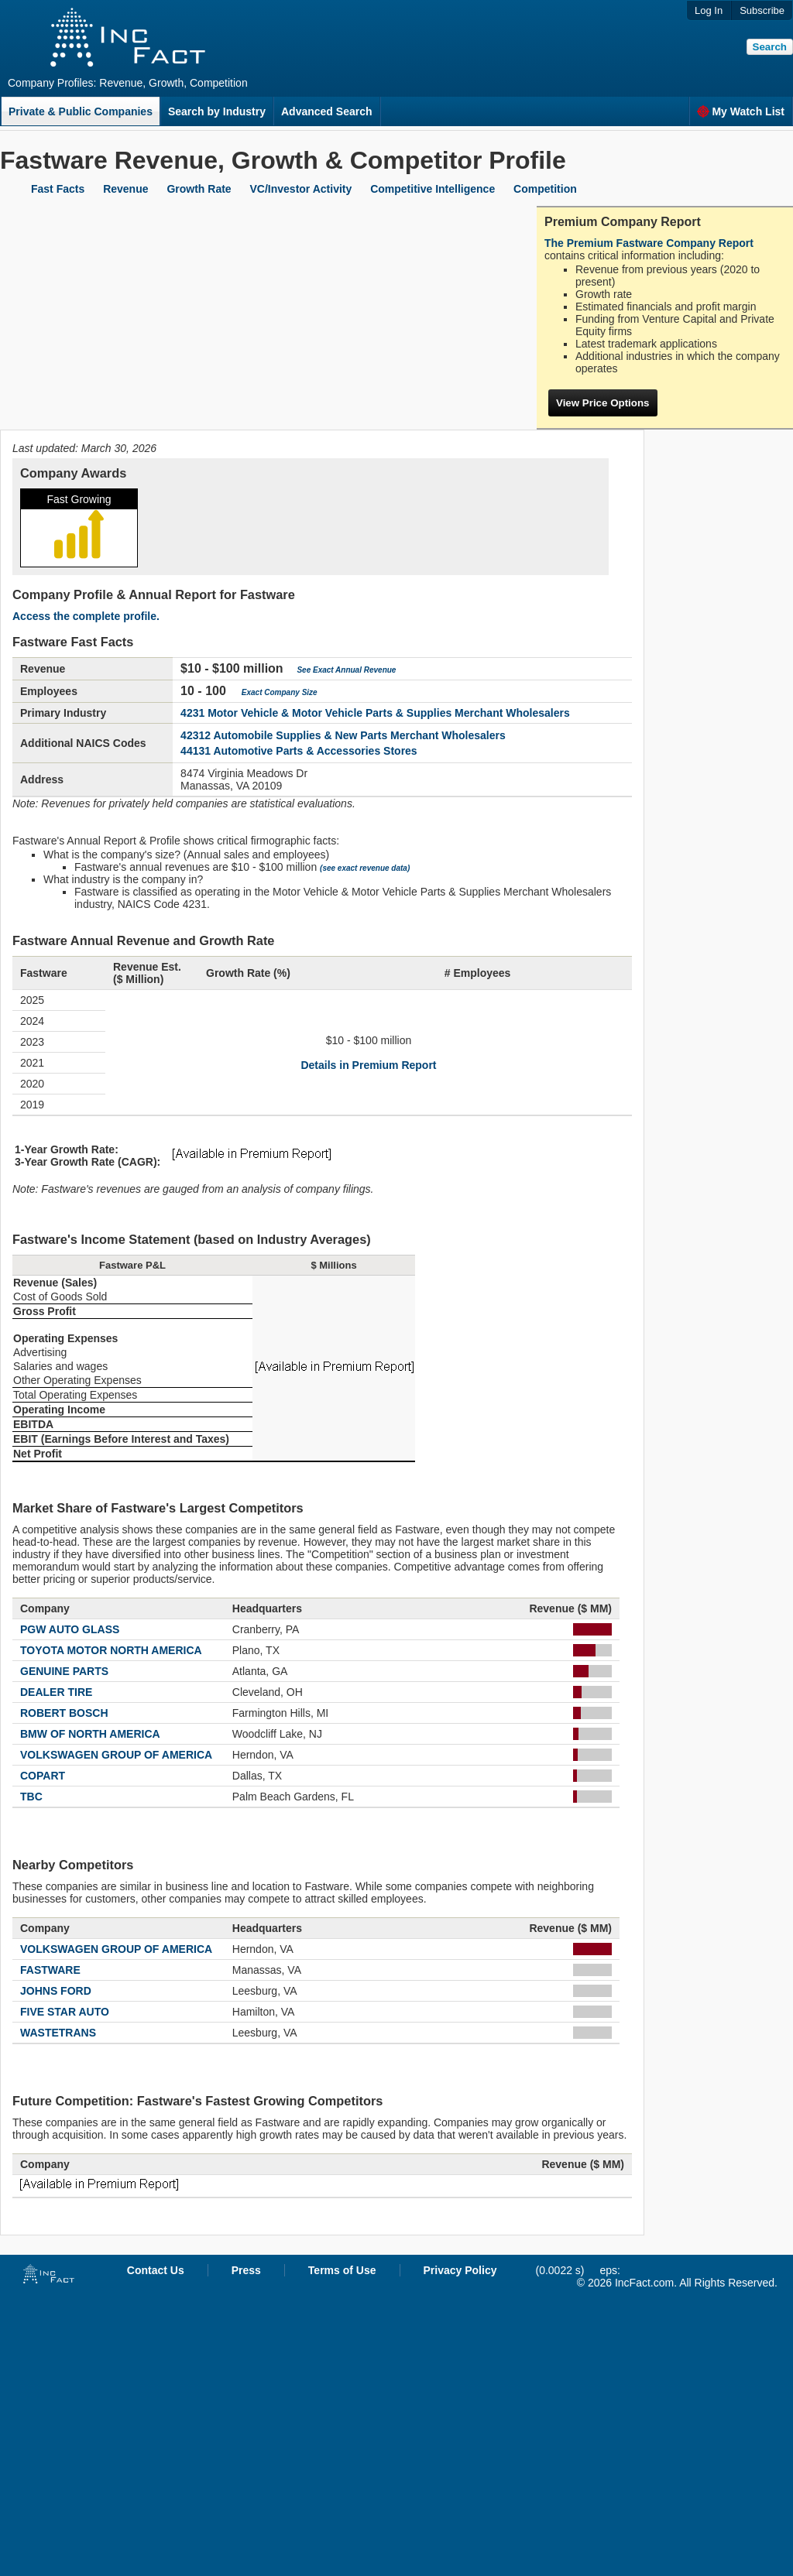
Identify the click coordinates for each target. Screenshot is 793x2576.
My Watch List (740, 111)
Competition (545, 189)
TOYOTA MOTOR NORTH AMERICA (111, 1650)
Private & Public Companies (81, 111)
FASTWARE (50, 1970)
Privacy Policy (460, 2270)
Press (246, 2270)
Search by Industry (217, 111)
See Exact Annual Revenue (346, 670)
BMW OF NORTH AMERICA (90, 1734)
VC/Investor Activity (301, 189)
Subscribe (762, 10)
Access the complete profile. (86, 616)
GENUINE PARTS (64, 1671)
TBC (31, 1796)
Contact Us (155, 2270)
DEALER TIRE (56, 1692)
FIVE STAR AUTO (64, 2012)
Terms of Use (342, 2270)
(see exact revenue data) (365, 868)
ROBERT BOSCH (64, 1713)
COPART (42, 1775)
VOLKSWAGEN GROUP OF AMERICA (116, 1755)
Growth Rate (198, 189)
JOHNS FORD (55, 1991)
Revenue (125, 189)
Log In (709, 10)
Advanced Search (326, 111)
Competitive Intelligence (432, 189)
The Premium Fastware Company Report (649, 243)
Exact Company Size (280, 692)
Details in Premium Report (368, 1065)
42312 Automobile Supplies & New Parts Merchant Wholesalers (343, 735)
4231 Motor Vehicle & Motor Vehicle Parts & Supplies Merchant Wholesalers (375, 713)
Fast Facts (57, 189)
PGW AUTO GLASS (69, 1629)
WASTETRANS (58, 2032)
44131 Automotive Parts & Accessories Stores (298, 751)
